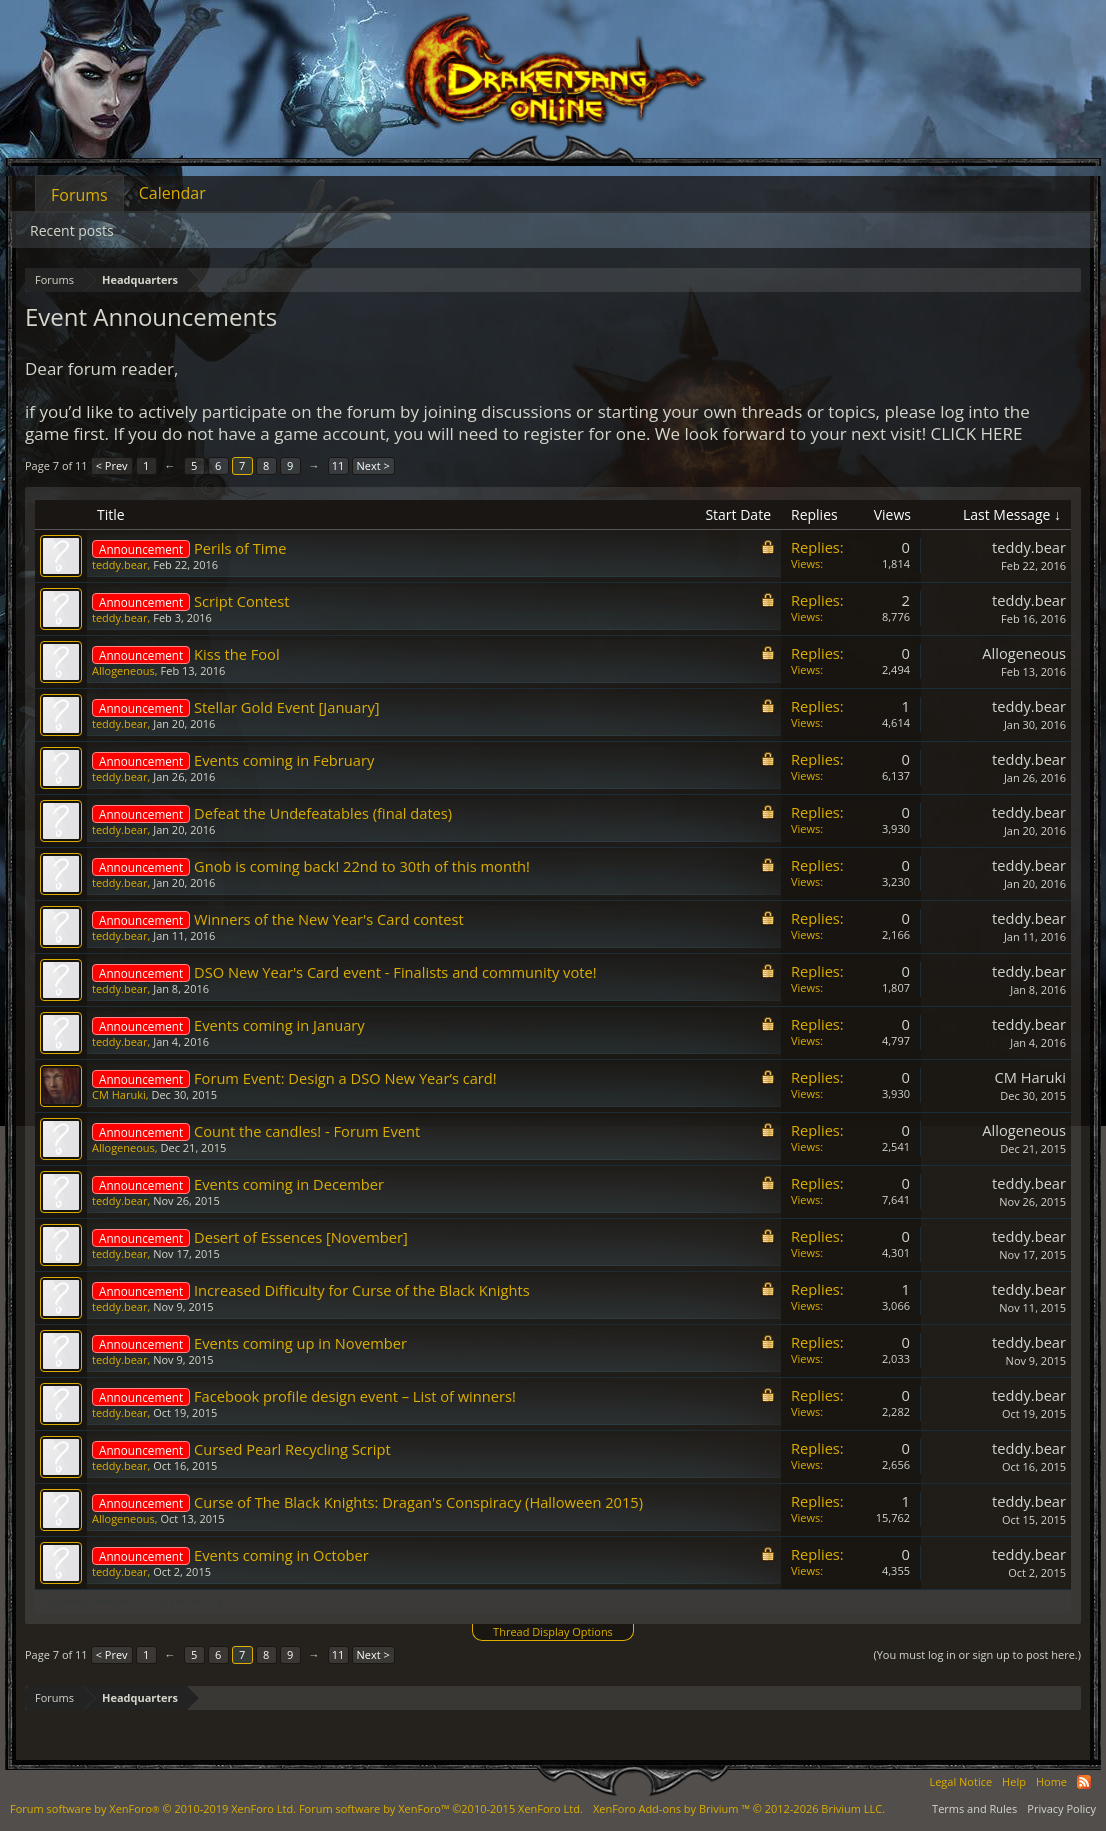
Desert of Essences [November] (301, 1237)
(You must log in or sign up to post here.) (977, 1654)
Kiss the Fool (237, 654)
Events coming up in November (300, 1343)
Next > (373, 465)
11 (338, 465)
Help (1014, 1781)
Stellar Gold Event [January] (287, 707)
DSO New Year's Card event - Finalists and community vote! (395, 972)
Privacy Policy (1061, 1808)
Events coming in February (284, 760)
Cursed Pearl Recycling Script (292, 1449)
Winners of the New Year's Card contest (329, 919)
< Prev (112, 465)
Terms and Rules (974, 1808)
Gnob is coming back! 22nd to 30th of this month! (362, 866)
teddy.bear (119, 564)
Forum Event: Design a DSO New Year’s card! (345, 1078)
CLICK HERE (977, 433)
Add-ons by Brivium (739, 1808)
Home (1051, 1781)
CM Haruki (119, 1094)
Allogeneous (123, 670)
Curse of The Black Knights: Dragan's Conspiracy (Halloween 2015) (418, 1502)
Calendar (172, 193)
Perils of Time (240, 548)
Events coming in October (281, 1555)
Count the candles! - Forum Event (307, 1131)
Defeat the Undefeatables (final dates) (323, 813)
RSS (1084, 1782)
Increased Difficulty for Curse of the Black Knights (362, 1290)
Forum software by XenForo (153, 1808)
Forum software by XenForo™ (441, 1808)
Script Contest (241, 601)
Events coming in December (289, 1184)
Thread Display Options (553, 1631)
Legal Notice (960, 1781)
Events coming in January (279, 1025)
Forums (79, 195)
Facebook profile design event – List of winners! (355, 1396)
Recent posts (72, 230)
